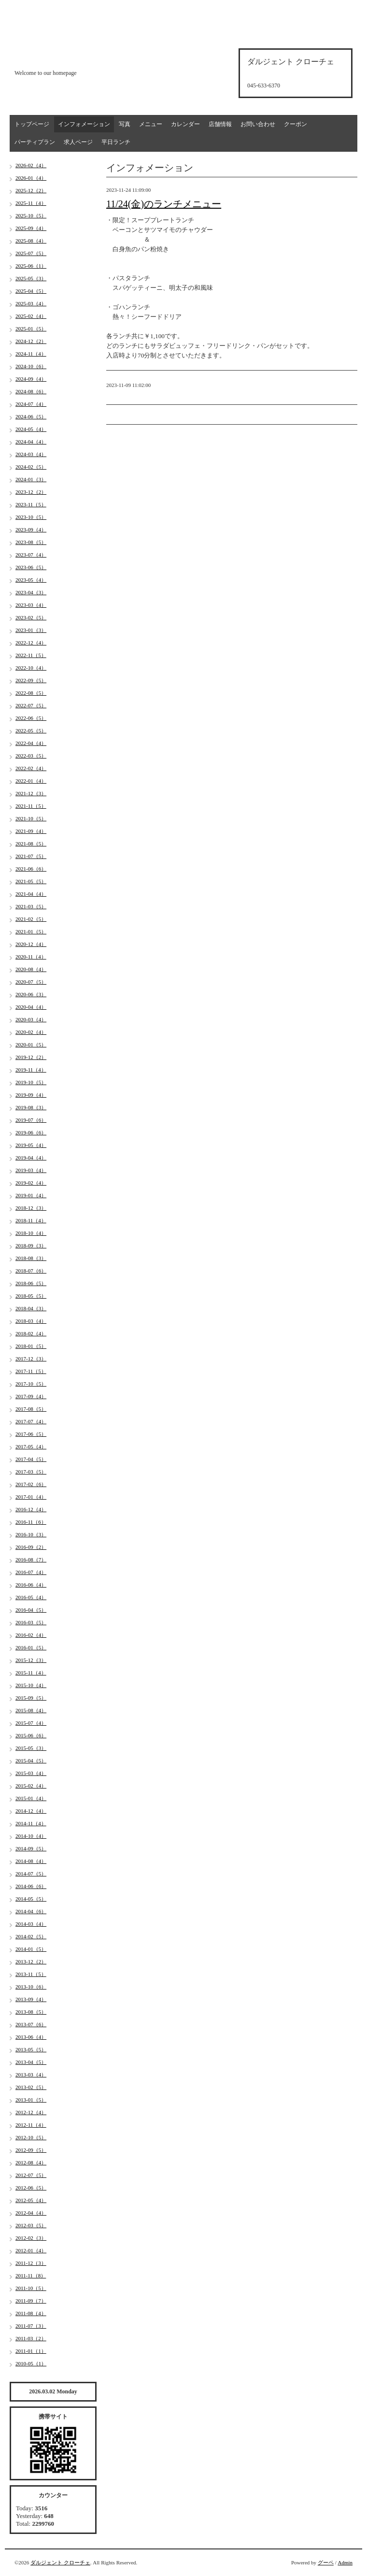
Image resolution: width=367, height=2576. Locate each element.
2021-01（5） (30, 931)
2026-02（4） (30, 165)
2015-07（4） (30, 1723)
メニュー (150, 124)
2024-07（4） (30, 404)
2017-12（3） (30, 1358)
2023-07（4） (30, 555)
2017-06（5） (30, 1434)
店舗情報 (220, 124)
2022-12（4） (30, 642)
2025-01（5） (30, 328)
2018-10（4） (30, 1233)
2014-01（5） (30, 1949)
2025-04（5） (30, 291)
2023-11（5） (30, 504)
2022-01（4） (30, 781)
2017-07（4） (30, 1421)
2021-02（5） (30, 919)
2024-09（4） (30, 379)
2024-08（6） (30, 391)
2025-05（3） (30, 278)
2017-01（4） (30, 1497)
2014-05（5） (30, 1899)
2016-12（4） (30, 1509)
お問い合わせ (257, 124)
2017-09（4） (30, 1396)
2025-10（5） (30, 215)
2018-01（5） (30, 1346)
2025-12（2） (30, 190)
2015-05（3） (30, 1748)
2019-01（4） (30, 1195)
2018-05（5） (30, 1296)
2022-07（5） (30, 705)
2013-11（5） (30, 1974)
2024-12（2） (30, 341)
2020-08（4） (30, 969)
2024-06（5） (30, 416)
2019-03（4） (30, 1170)
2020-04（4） (30, 1007)
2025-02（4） (30, 316)
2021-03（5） (30, 906)
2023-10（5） (30, 517)
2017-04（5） (30, 1459)
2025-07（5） (30, 253)
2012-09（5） (30, 2150)
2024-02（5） (30, 467)
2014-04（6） (30, 1911)
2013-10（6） (30, 1986)
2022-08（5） (30, 693)
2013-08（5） (30, 2012)
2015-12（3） (30, 1660)
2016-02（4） (30, 1635)
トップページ (31, 124)
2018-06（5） (30, 1283)
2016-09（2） (30, 1547)
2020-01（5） (30, 1044)
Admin (345, 2562)
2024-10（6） (30, 366)
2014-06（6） (30, 1886)
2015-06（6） (30, 1735)
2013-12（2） (30, 1961)
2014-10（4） (30, 1836)
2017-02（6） (30, 1484)
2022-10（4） (30, 668)
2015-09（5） (30, 1698)
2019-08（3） (30, 1107)
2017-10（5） (30, 1384)
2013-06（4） (30, 2037)
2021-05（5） (30, 881)
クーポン (295, 124)
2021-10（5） (30, 818)
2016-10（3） (30, 1534)
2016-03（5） (30, 1622)
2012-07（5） (30, 2175)
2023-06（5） (30, 567)
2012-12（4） (30, 2112)
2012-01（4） (30, 2250)
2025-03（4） (30, 303)
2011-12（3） (30, 2263)
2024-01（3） (30, 479)
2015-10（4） (30, 1685)
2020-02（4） (30, 1032)
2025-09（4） (30, 228)
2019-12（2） (30, 1057)
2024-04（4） (30, 441)
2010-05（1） (30, 2363)
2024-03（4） (30, 454)
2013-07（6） (30, 2024)
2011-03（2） (30, 2338)
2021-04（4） (30, 894)
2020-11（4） (30, 956)
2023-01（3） (30, 630)
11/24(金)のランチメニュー (163, 204)
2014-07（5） (30, 1873)
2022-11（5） (30, 655)
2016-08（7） (30, 1559)
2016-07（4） (30, 1572)
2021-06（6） (30, 869)
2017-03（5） (30, 1471)
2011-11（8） (30, 2275)
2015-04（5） (30, 1760)
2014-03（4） (30, 1924)
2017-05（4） (30, 1446)
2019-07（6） (30, 1120)
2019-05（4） (30, 1145)
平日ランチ (115, 142)
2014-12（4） (30, 1811)
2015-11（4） (30, 1672)
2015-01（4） (30, 1798)
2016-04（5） (30, 1610)
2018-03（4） (30, 1321)
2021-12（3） (30, 793)
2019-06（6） (30, 1132)
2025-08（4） (30, 240)
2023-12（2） (30, 492)
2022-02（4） (30, 768)
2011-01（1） (30, 2351)
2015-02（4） (30, 1786)
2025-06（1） (30, 266)
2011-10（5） (30, 2288)
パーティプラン (34, 142)
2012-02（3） (30, 2238)
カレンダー (185, 124)
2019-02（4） (30, 1183)
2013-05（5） (30, 2049)
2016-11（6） (30, 1522)
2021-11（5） (30, 806)
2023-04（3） (30, 592)
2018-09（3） (30, 1245)
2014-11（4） (30, 1823)
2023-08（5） (30, 542)
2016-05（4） (30, 1597)
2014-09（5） (30, 1848)
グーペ (326, 2562)
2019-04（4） (30, 1157)
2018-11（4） (30, 1220)
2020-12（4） (30, 944)
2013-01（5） (30, 2100)
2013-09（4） (30, 1999)
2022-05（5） (30, 730)
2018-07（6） (30, 1271)
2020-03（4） (30, 1019)
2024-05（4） (30, 429)
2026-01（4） (30, 178)
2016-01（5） (30, 1647)
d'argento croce (62, 56)
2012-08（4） (30, 2162)
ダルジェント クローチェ (60, 2562)
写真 (124, 124)
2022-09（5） (30, 680)
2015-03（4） (30, 1773)
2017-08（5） (30, 1409)
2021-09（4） (30, 831)
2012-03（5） (30, 2225)
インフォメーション (84, 124)
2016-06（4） (30, 1585)
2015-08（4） (30, 1710)
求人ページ (78, 142)
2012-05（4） (30, 2200)
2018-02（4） (30, 1333)
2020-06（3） (30, 994)
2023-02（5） (30, 617)
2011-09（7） (30, 2301)
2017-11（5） (30, 1371)
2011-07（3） (30, 2326)
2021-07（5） (30, 856)
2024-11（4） (30, 354)
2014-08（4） (30, 1861)
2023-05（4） (30, 580)
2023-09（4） (30, 529)
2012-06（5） (30, 2187)
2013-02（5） (30, 2087)
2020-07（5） (30, 982)
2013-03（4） (30, 2074)
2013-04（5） (30, 2062)
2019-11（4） (30, 1070)
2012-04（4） (30, 2213)
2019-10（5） (30, 1082)
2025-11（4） (30, 203)
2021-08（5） (30, 843)
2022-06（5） (30, 718)
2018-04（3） (30, 1308)
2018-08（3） (30, 1258)
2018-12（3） (30, 1208)
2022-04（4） (30, 743)
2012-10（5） (30, 2137)
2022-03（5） (30, 755)
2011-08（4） (30, 2313)
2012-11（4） (30, 2125)
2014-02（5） (30, 1936)
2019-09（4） (30, 1095)
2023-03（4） (30, 605)
